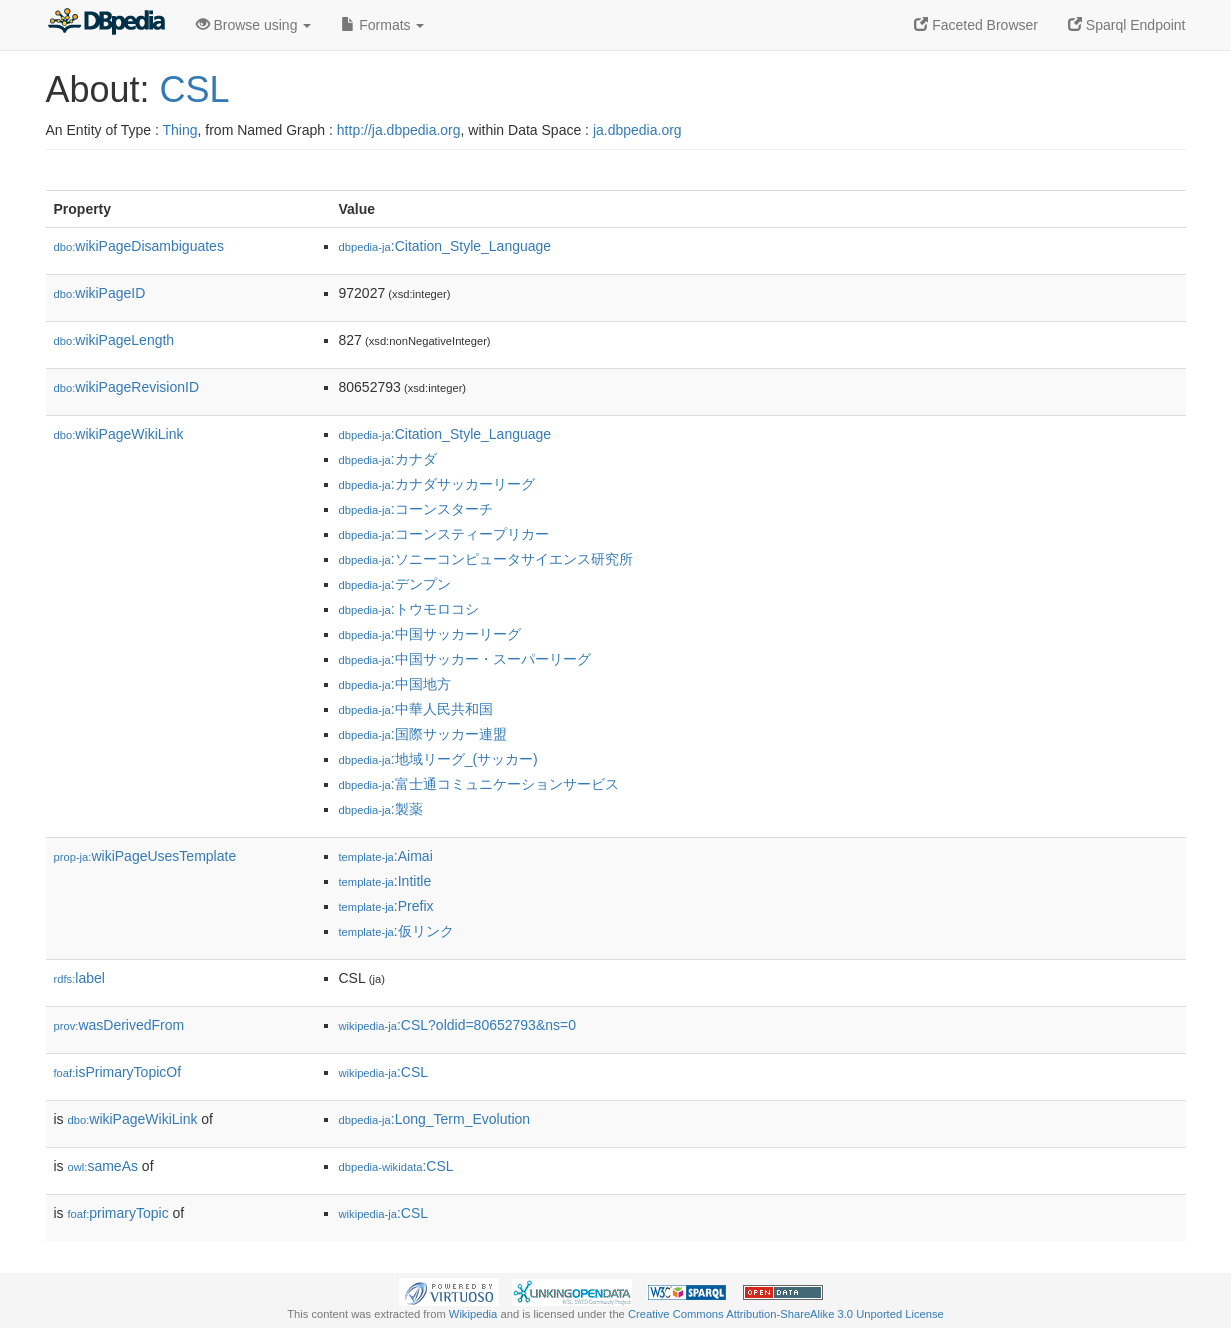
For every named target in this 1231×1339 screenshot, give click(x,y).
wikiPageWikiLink (119, 434)
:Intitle (385, 881)
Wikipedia (473, 1314)
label (79, 978)
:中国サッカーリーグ (430, 634)
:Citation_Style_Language (445, 246)
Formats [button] (382, 25)
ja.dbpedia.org (637, 130)
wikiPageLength (114, 340)
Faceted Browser (976, 25)
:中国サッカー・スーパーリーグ (465, 659)
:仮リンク (396, 931)
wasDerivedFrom (119, 1025)
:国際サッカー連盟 (423, 734)
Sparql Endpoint (1127, 25)
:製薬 (381, 809)
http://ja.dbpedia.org (399, 130)
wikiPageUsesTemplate (145, 856)
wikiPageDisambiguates (139, 246)
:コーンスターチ (416, 509)
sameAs (103, 1166)
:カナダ (388, 459)
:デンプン (395, 584)
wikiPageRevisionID (127, 387)
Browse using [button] (254, 25)
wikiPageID (100, 293)
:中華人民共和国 (416, 709)
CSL (195, 89)
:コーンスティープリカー (444, 534)
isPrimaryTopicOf (118, 1072)
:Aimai (386, 856)
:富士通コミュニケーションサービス (479, 784)
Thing (180, 130)
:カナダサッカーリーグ (437, 484)
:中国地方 (395, 684)
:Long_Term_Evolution (435, 1119)
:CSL (384, 1072)
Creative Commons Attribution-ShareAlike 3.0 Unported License (786, 1314)
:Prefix (386, 906)
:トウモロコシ (409, 609)
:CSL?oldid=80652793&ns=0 (458, 1025)
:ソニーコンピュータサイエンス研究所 (486, 559)
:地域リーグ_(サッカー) (438, 759)
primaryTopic (118, 1213)
